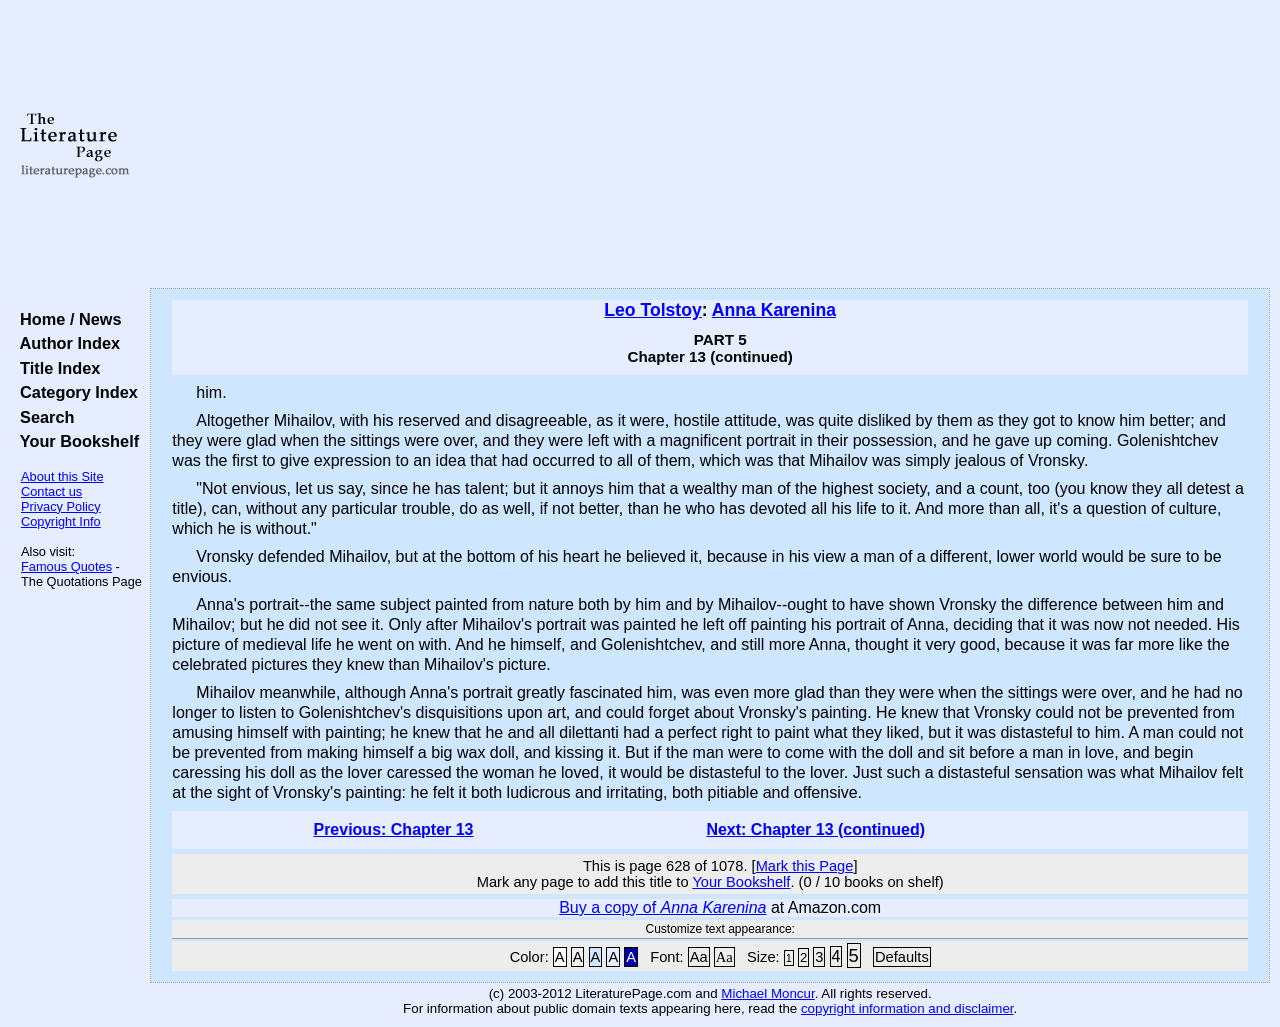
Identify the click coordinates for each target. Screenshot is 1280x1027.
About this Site (62, 476)
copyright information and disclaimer (907, 1008)
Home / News (66, 319)
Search (42, 417)
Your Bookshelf (75, 441)
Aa (699, 957)
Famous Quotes (66, 566)
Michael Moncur (767, 993)
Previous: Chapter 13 (393, 829)
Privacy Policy (61, 506)
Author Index (65, 343)
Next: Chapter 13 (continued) (815, 829)
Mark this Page (805, 866)
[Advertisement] (710, 145)
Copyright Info (61, 521)
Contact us (51, 491)
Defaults (902, 957)
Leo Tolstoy (652, 310)
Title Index (55, 368)
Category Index (74, 392)
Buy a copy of (662, 907)
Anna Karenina (774, 310)
